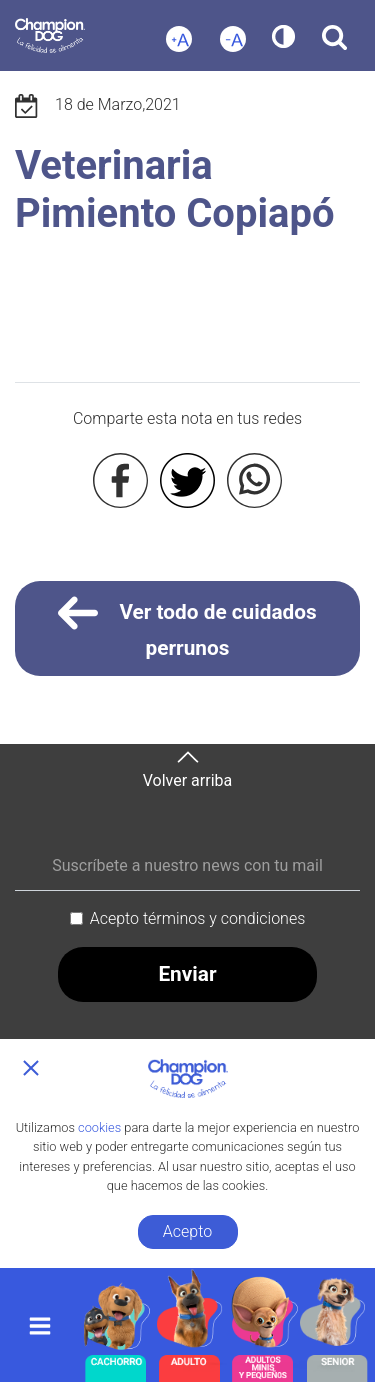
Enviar (187, 974)
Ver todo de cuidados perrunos (187, 626)
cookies (99, 1127)
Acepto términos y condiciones (198, 918)
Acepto (187, 1231)
